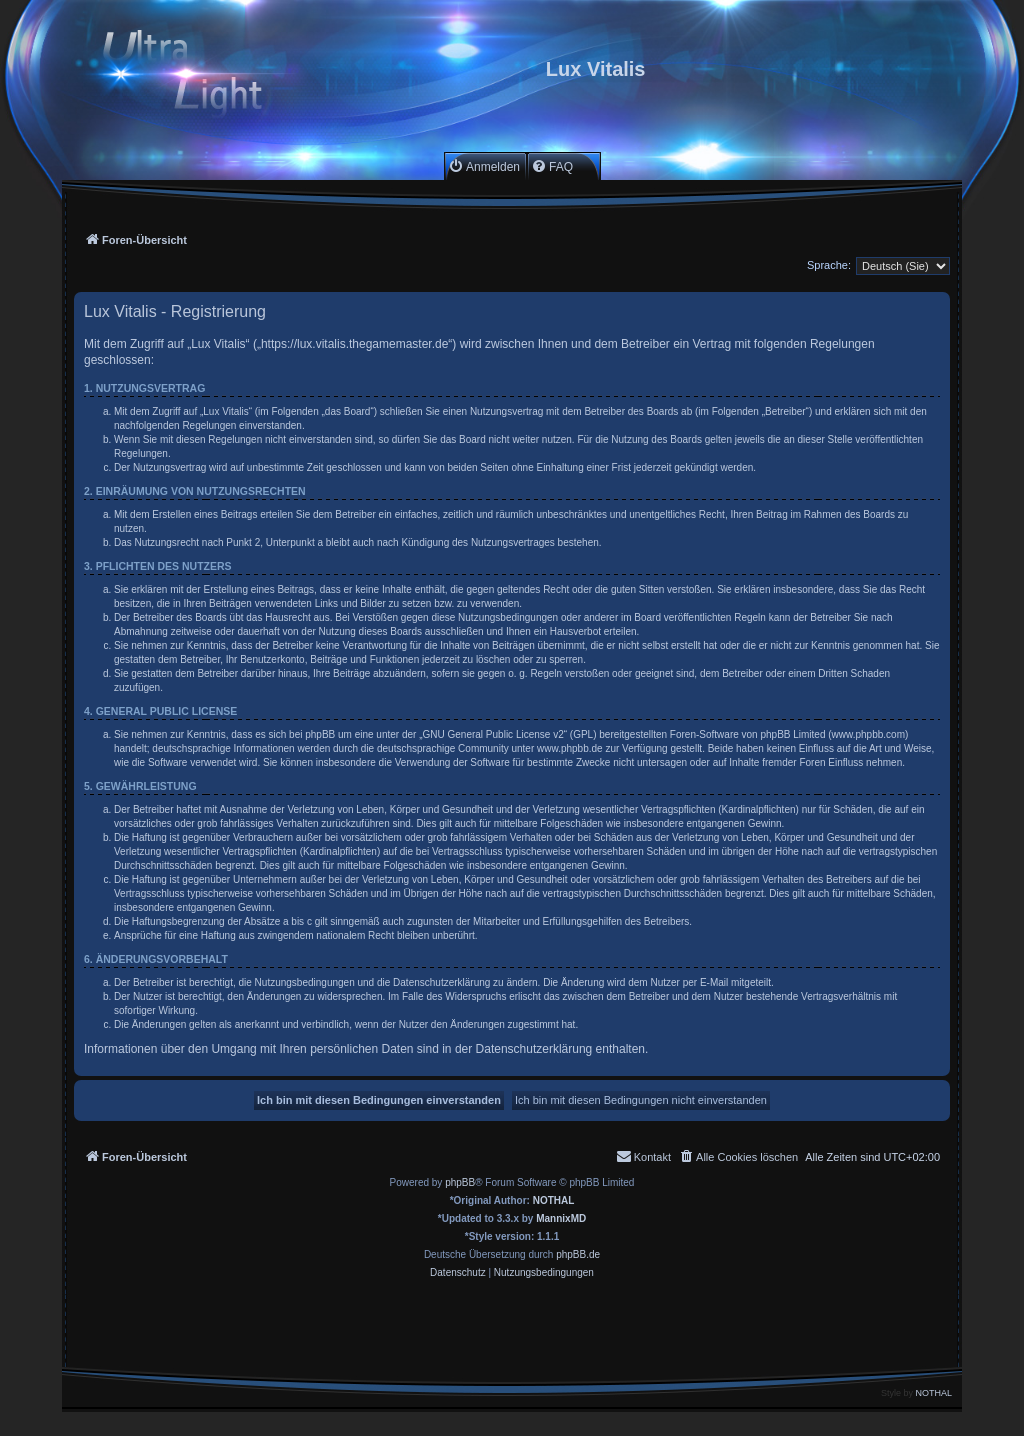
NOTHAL (554, 1200)
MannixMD (561, 1218)
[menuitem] (484, 166)
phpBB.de (578, 1254)
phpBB (460, 1182)
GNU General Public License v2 (493, 734)
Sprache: (829, 265)
